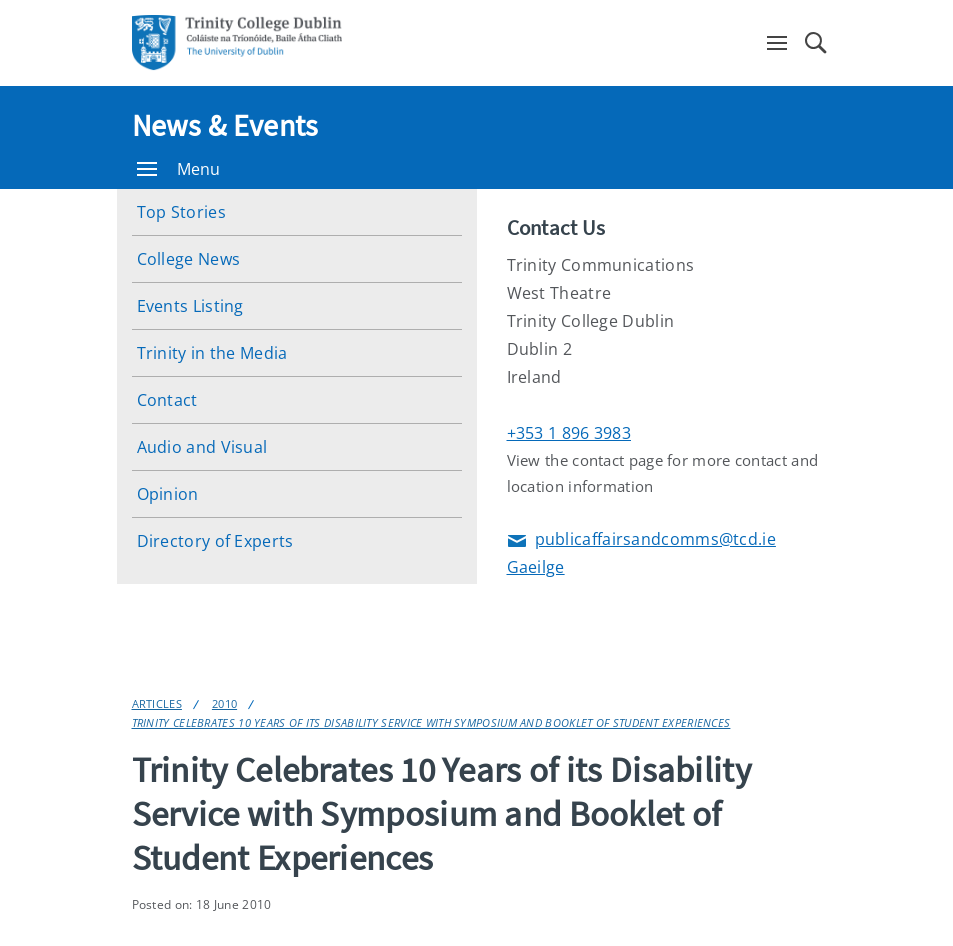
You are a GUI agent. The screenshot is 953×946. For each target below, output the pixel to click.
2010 (224, 703)
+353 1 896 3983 (569, 433)
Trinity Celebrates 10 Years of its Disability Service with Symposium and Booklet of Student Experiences (431, 722)
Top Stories (181, 212)
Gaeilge (536, 567)
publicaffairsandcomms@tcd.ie (641, 540)
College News (189, 259)
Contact (167, 400)
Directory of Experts (215, 541)
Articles (157, 703)
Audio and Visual (202, 447)
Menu (179, 169)
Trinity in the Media (212, 353)
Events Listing (190, 306)
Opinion (168, 494)
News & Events (225, 125)
